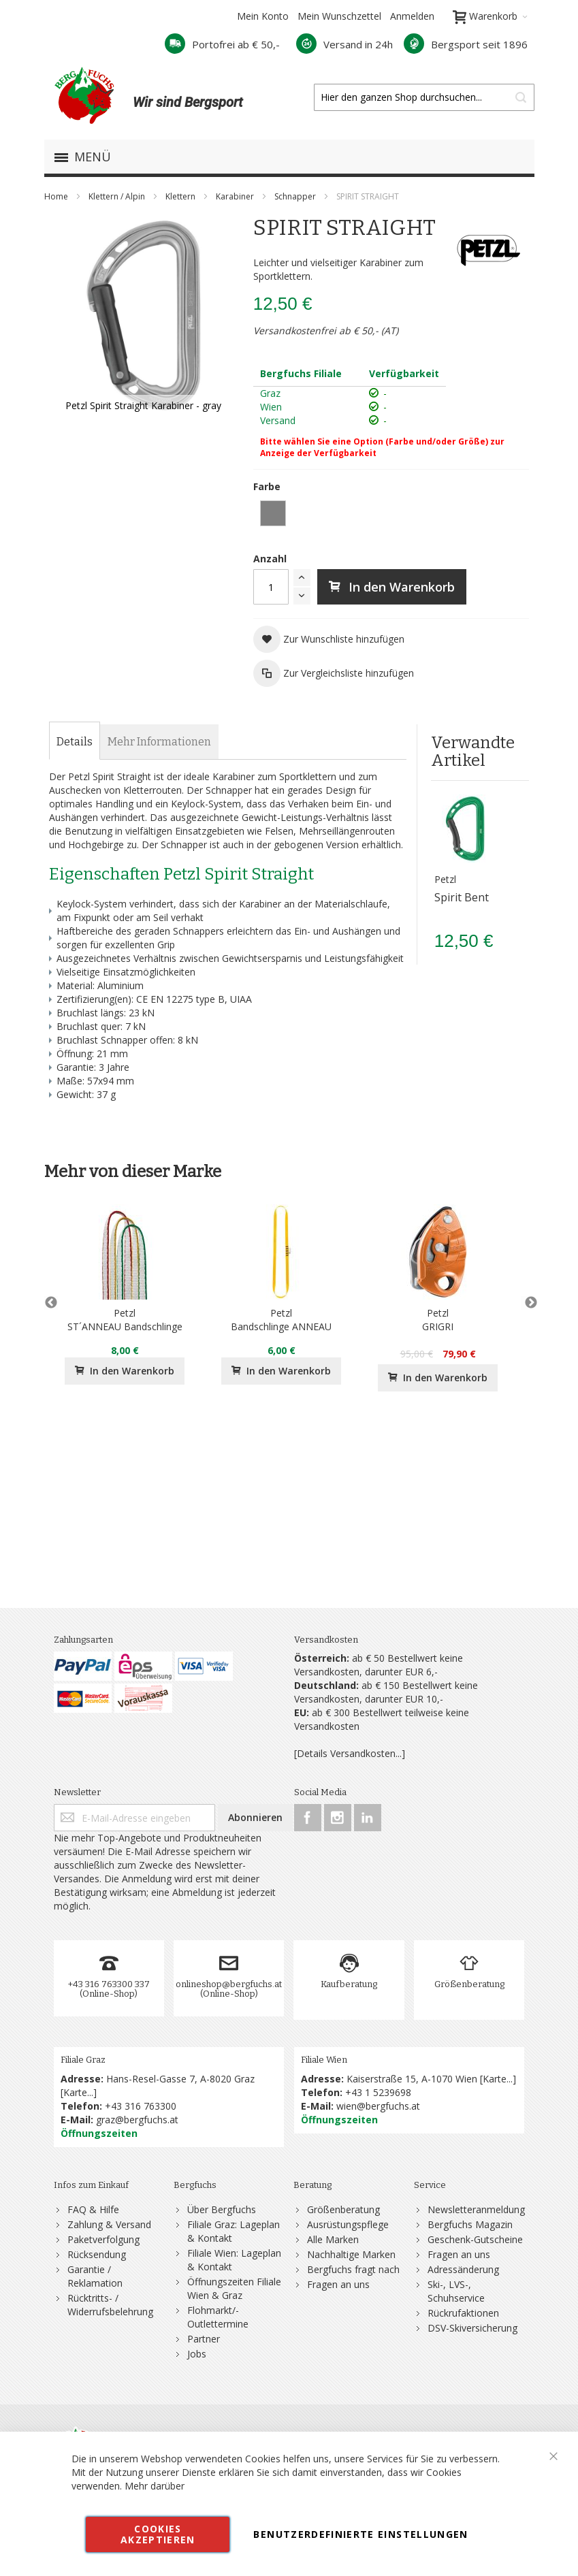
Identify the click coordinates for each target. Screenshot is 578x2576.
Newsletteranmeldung (476, 2209)
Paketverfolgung (103, 2239)
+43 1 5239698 (378, 2092)
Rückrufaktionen (463, 2312)
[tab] (74, 742)
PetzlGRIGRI (437, 1319)
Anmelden (412, 16)
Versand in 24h (344, 44)
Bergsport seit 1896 (466, 44)
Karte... (78, 2092)
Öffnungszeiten (99, 2133)
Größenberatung (469, 1984)
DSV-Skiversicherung (472, 2327)
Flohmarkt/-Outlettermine (217, 2317)
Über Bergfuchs (221, 2209)
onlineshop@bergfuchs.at (229, 1984)
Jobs (196, 2353)
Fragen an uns (338, 2284)
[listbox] (391, 515)
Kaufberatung (349, 1984)
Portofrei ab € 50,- (222, 44)
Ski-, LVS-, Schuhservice (456, 2291)
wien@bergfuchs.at (378, 2105)
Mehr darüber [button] (154, 2485)
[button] (328, 639)
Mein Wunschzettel (339, 16)
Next (527, 1303)
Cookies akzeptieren (158, 2534)
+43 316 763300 (140, 2105)
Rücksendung (96, 2254)
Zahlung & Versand (109, 2224)
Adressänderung (463, 2269)
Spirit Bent (461, 897)
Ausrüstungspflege (348, 2224)
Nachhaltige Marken (351, 2254)
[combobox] (424, 97)
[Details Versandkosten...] (349, 1753)
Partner (203, 2338)
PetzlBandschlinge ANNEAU (281, 1319)
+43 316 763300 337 (109, 1984)
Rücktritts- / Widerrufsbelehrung (110, 2304)
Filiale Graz (83, 2060)
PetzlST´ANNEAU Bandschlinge (124, 1319)
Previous (51, 1303)
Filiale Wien (324, 2060)
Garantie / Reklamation (95, 2276)
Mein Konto (263, 16)
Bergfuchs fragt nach (353, 2269)
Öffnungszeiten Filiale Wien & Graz (234, 2288)
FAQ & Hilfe (93, 2209)
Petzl (445, 879)
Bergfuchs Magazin (470, 2224)
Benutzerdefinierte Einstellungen (360, 2534)
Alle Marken (333, 2239)
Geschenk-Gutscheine (475, 2239)
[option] (273, 513)
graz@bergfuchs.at (137, 2119)
